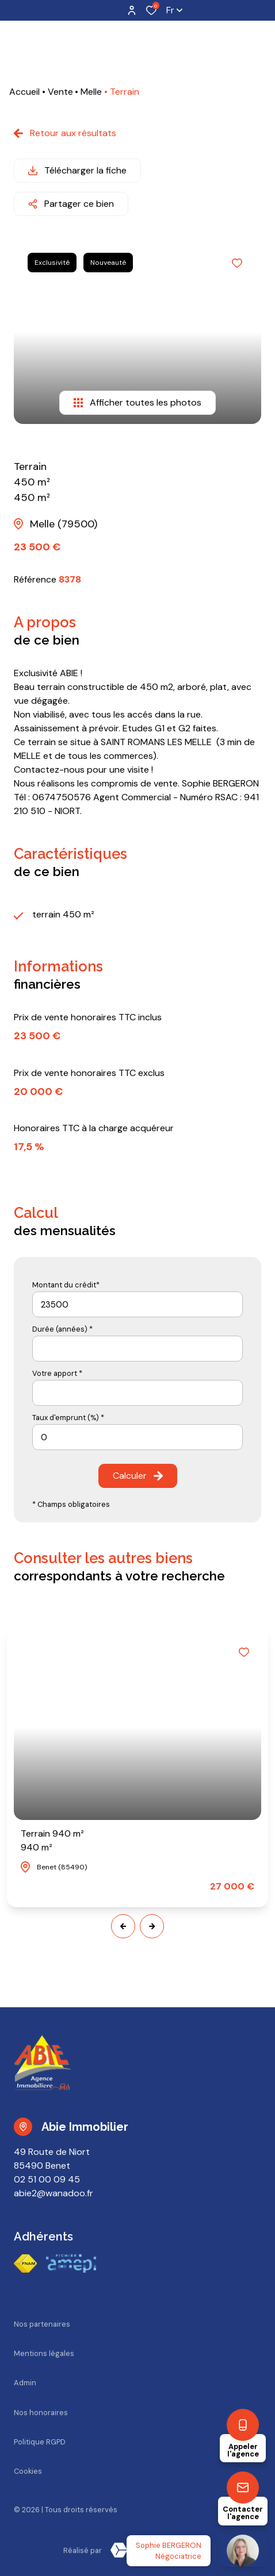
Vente (60, 92)
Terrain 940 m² (52, 1840)
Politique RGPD (40, 2442)
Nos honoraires (41, 2412)
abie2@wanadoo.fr (53, 2193)
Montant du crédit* (66, 1285)
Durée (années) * (62, 1329)
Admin (25, 2383)
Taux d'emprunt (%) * (68, 1417)
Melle (91, 92)
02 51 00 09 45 (47, 2179)
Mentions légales (44, 2353)
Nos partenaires (42, 2324)
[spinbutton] (137, 1437)
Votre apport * (57, 1373)
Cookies (28, 2471)
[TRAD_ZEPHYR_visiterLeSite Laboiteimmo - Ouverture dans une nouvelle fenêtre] (157, 2550)
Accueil (24, 92)
